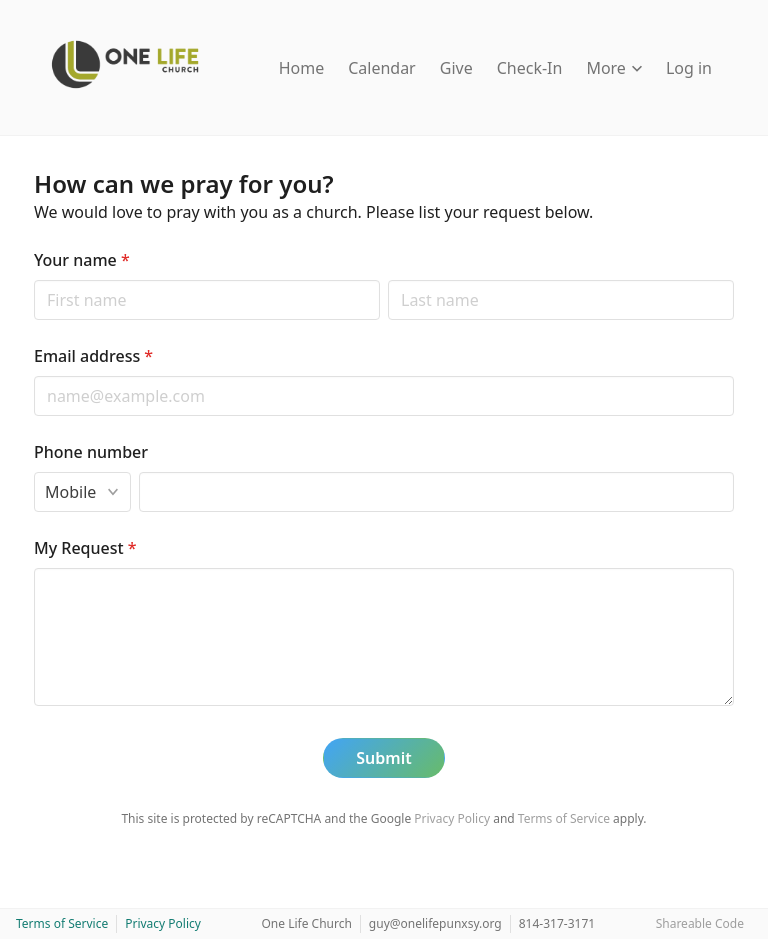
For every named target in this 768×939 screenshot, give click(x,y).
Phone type (33, 471)
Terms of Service (564, 818)
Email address (93, 356)
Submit (383, 758)
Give (456, 68)
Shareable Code (700, 923)
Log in (689, 68)
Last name (387, 279)
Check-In (530, 68)
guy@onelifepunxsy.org (435, 923)
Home (302, 68)
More (614, 68)
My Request (85, 548)
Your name (82, 260)
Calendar (382, 68)
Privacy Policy (452, 818)
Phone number (91, 452)
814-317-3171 (557, 923)
